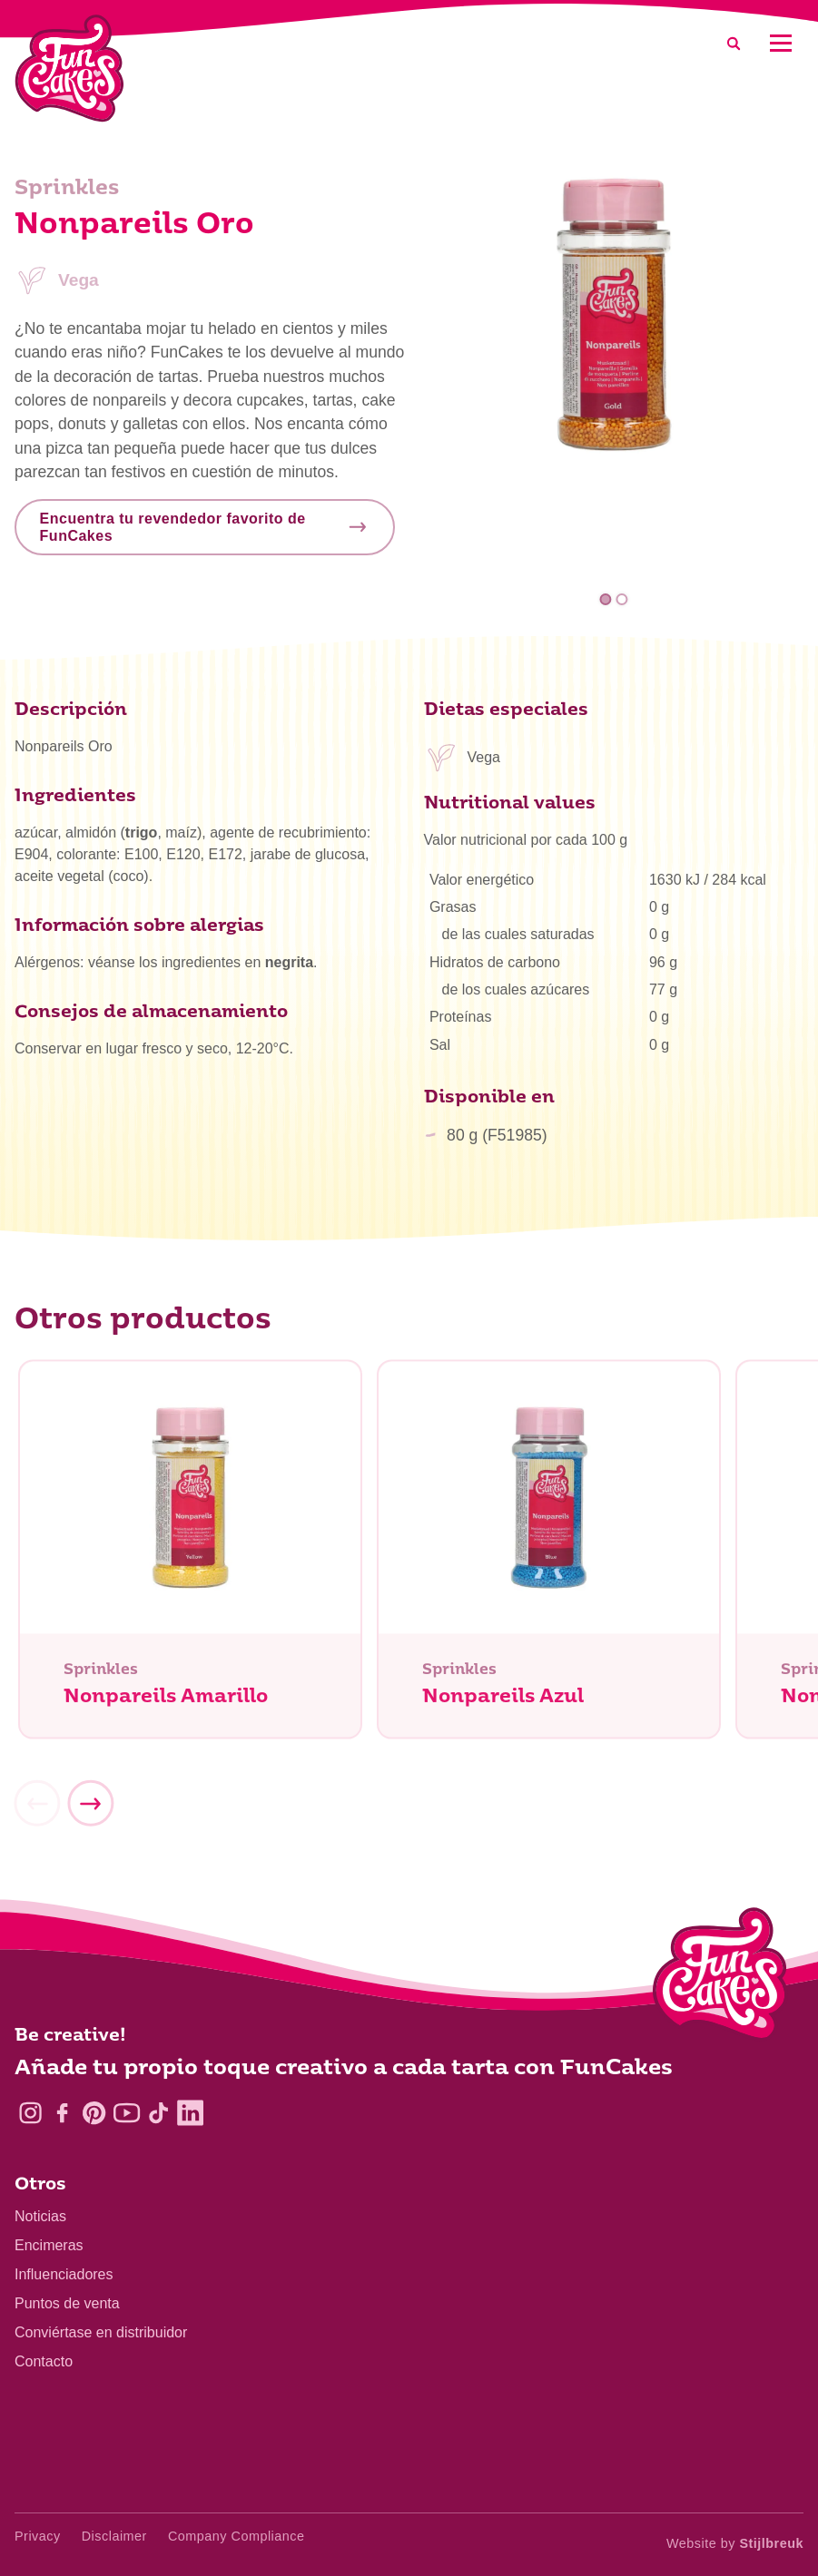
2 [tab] (621, 599)
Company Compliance (236, 2536)
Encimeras (49, 2245)
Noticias (40, 2216)
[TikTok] (158, 2113)
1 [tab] (606, 599)
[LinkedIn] (190, 2113)
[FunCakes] (69, 68)
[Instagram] (30, 2113)
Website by (734, 2543)
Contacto (44, 2361)
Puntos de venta (67, 2303)
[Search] (733, 43)
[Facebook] (62, 2113)
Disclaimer (114, 2536)
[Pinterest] (94, 2113)
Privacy (38, 2536)
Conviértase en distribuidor (101, 2332)
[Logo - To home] (720, 1978)
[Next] (90, 1810)
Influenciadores (64, 2274)
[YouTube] (127, 2113)
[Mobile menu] (780, 43)
